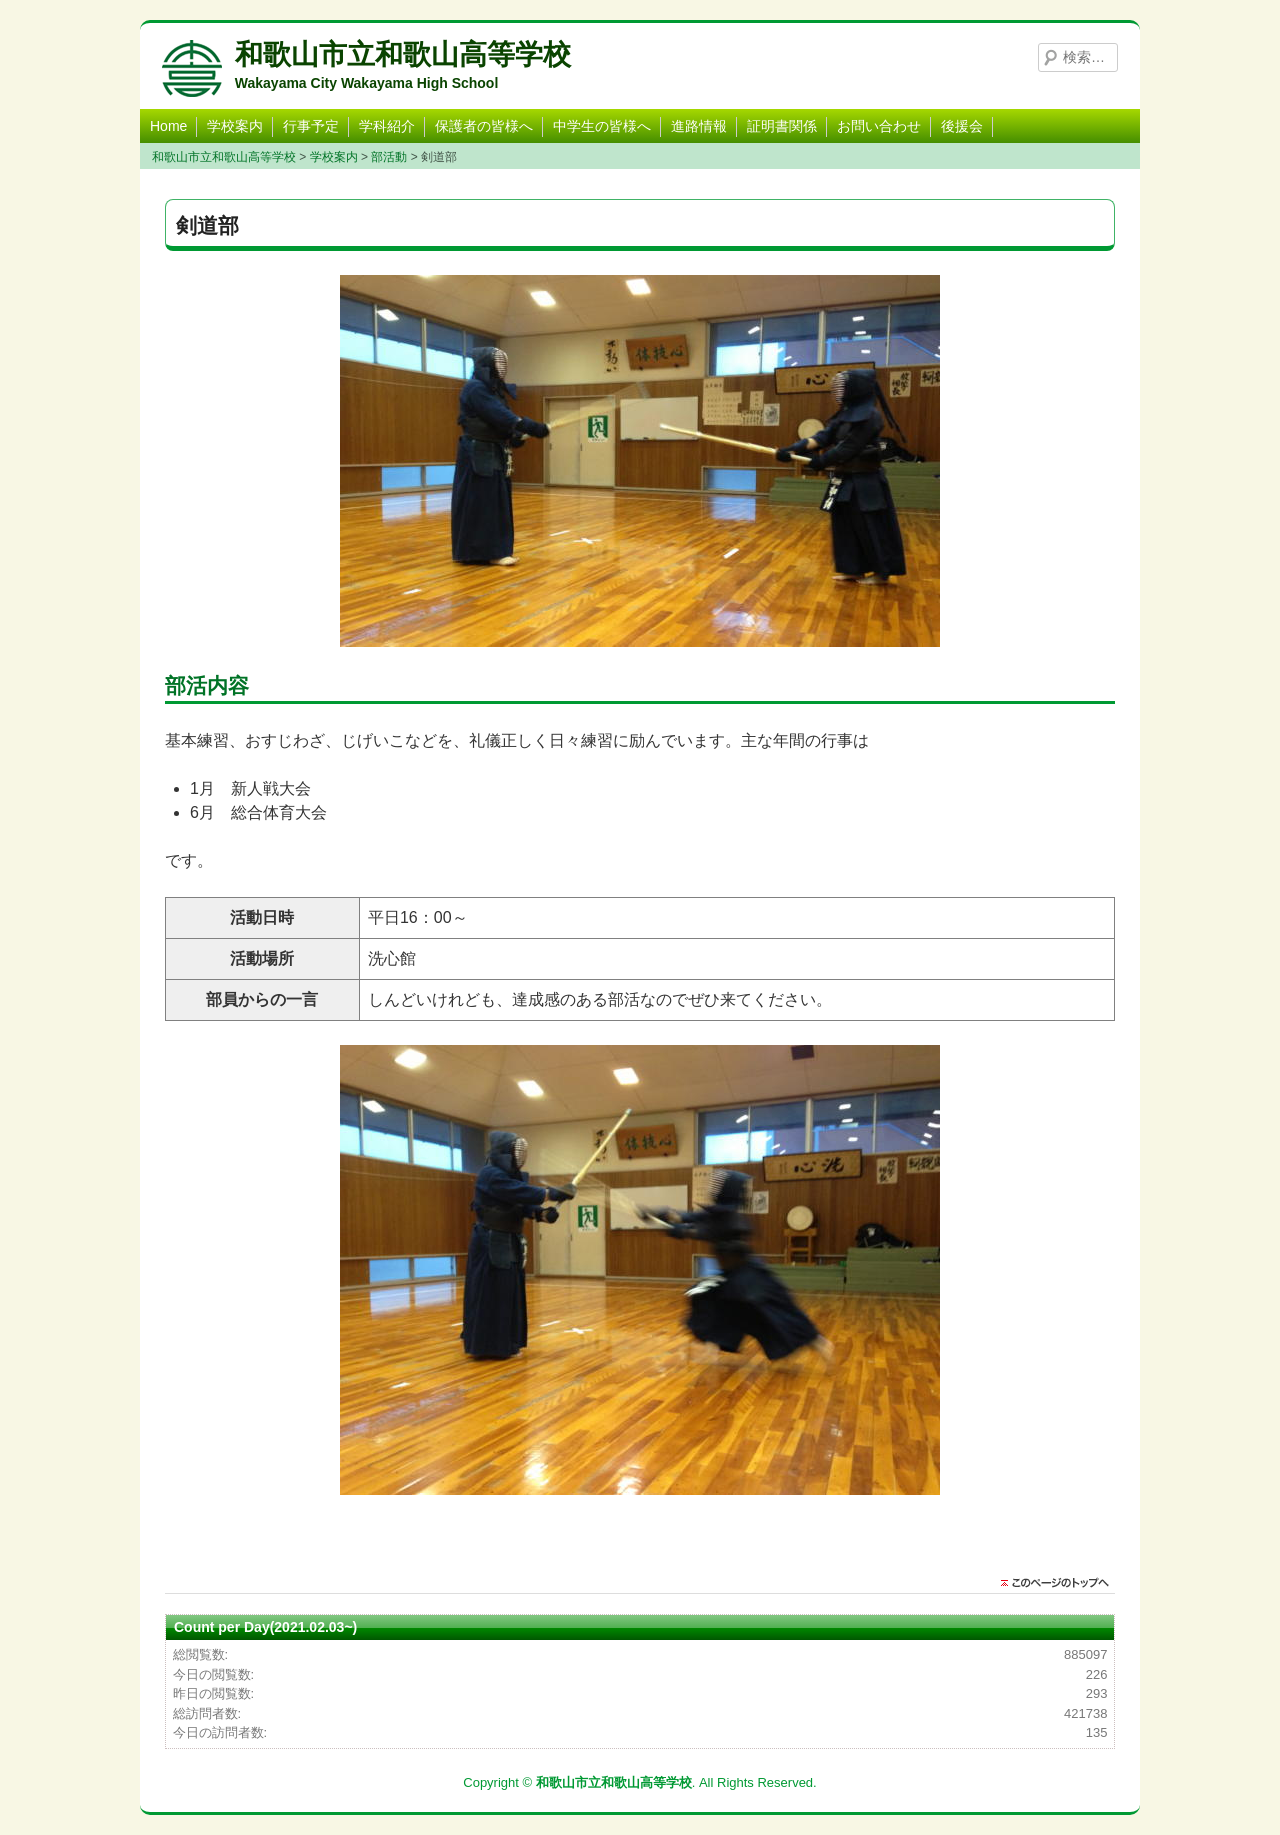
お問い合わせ (879, 126)
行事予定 (311, 126)
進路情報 (699, 126)
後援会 (962, 126)
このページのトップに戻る (1060, 1583)
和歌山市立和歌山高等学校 (403, 54)
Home (168, 126)
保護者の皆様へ (484, 126)
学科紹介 (387, 126)
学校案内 (235, 126)
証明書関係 (782, 126)
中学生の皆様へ (602, 126)
